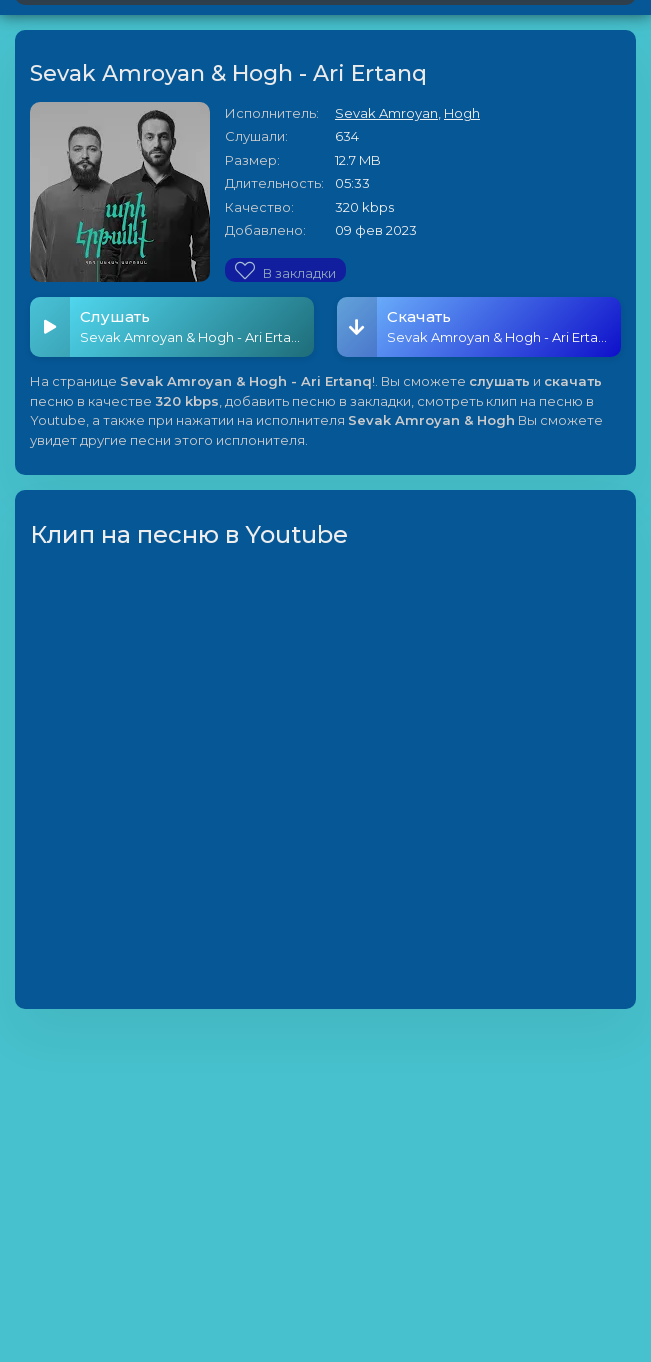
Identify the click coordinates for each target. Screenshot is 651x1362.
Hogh (462, 113)
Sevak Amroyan (386, 113)
